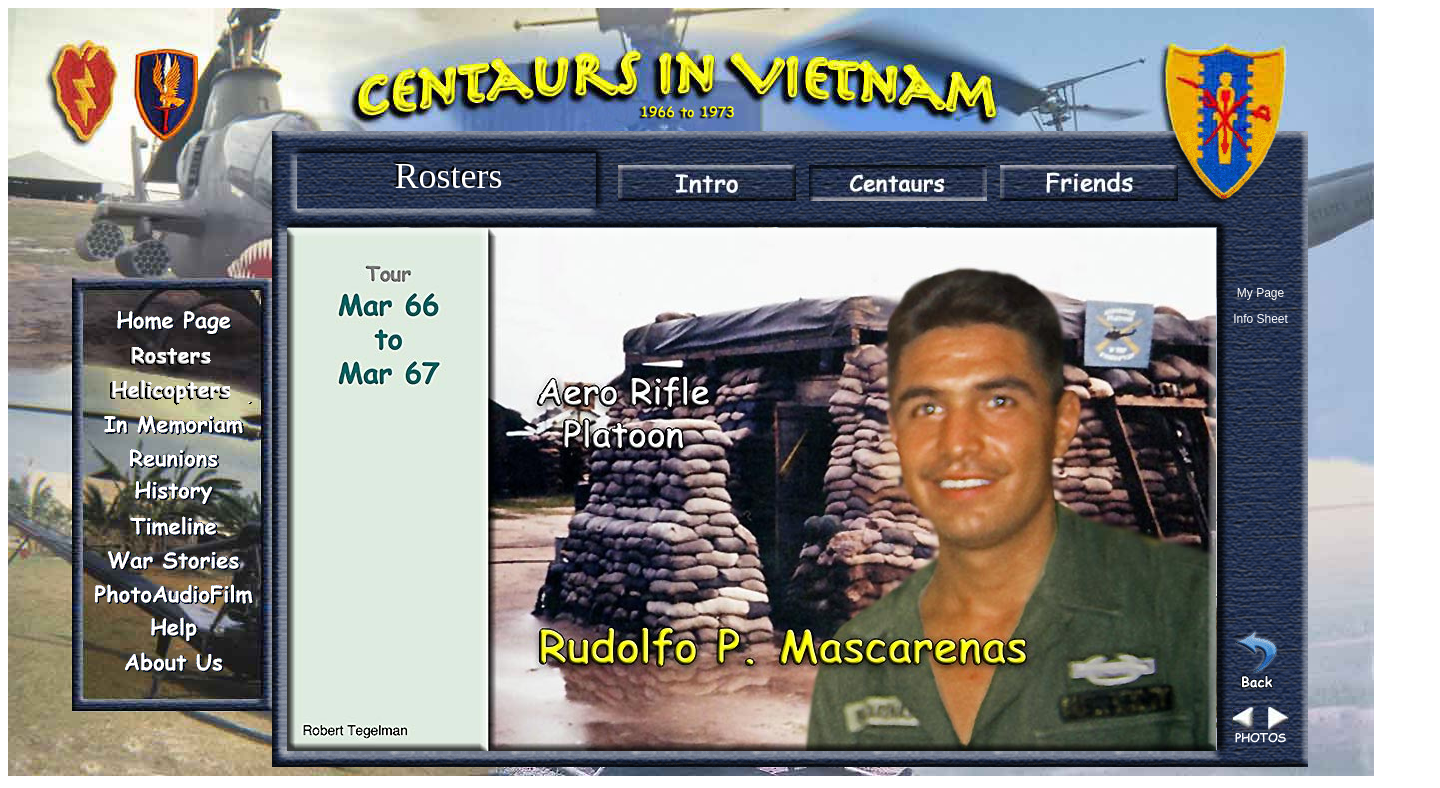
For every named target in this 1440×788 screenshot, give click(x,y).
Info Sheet (1260, 319)
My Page (1260, 293)
